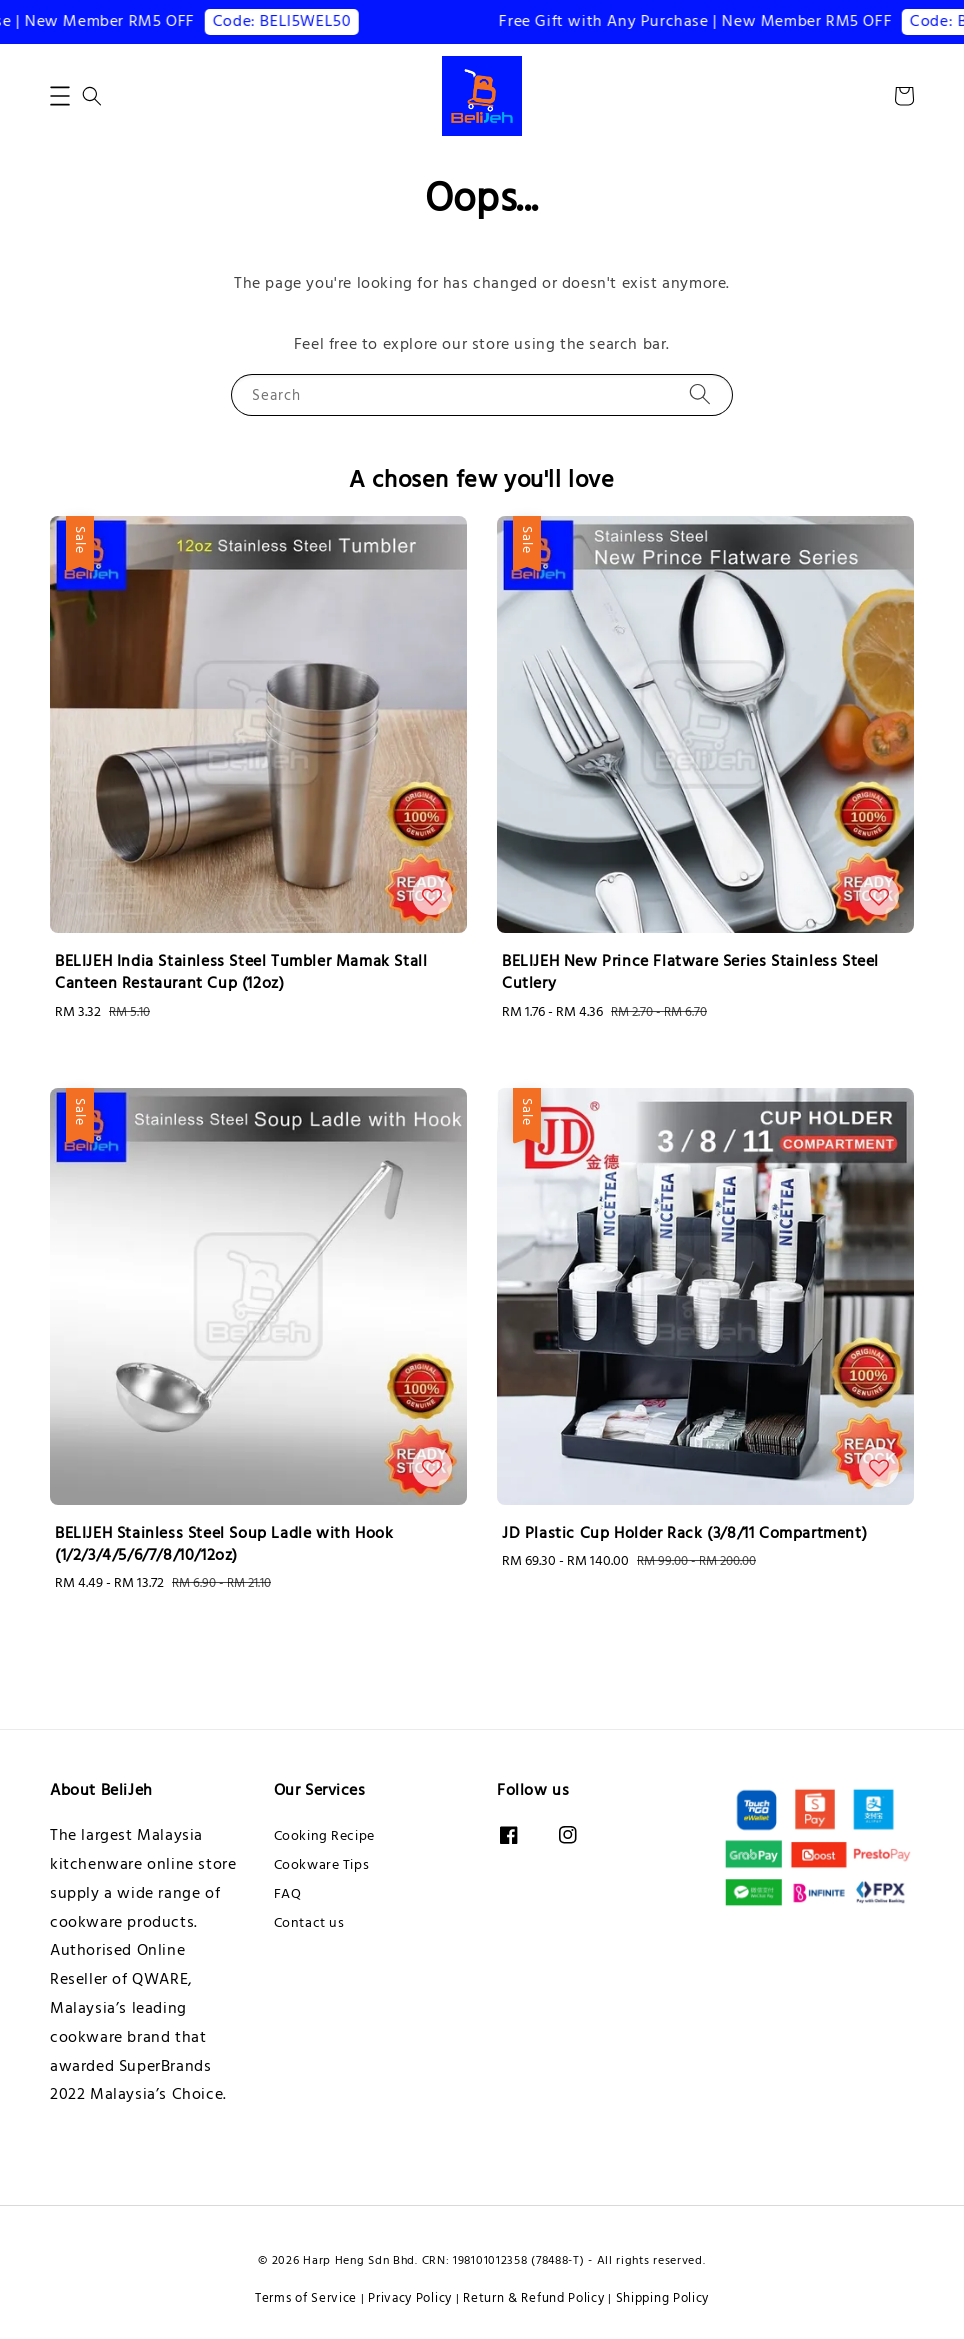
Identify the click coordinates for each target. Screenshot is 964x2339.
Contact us (309, 1923)
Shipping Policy (663, 2298)
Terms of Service (306, 2298)
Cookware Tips (322, 1865)
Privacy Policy (410, 2298)
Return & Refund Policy (533, 2298)
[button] (60, 96)
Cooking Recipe (324, 1836)
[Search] (700, 394)
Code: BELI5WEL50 (294, 21)
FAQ (288, 1894)
